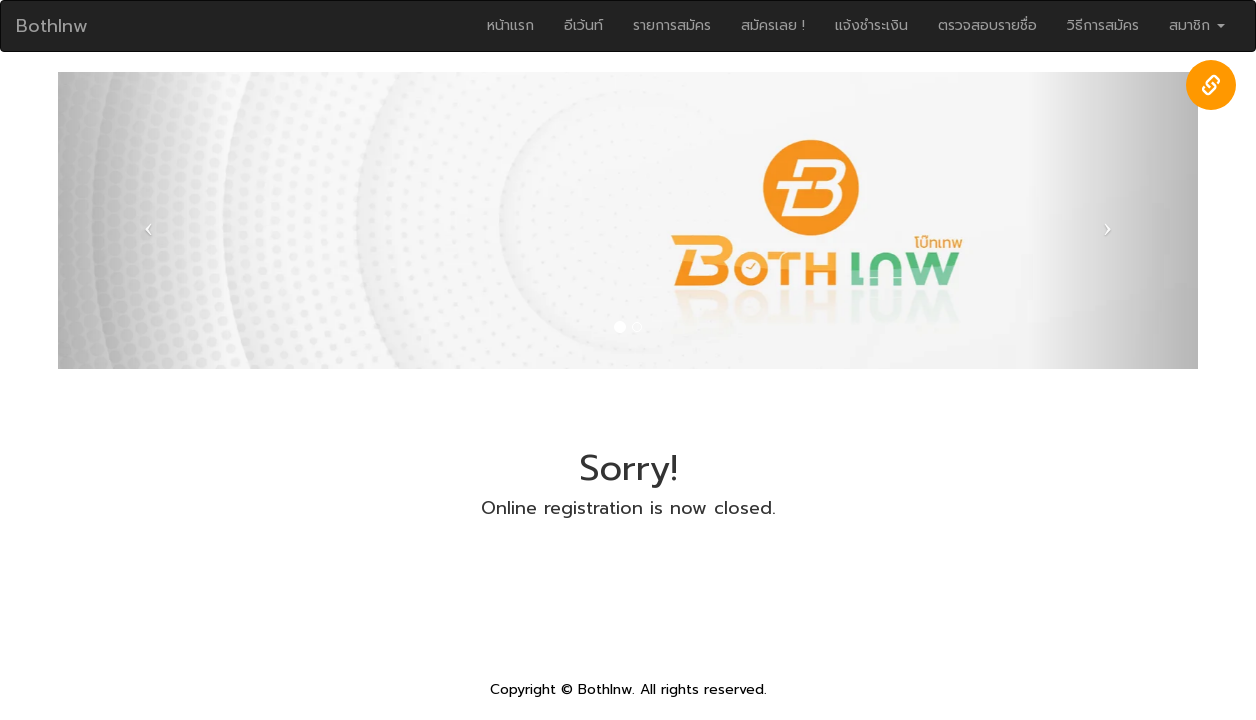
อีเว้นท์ (583, 25)
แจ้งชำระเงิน (871, 25)
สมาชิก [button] (1197, 25)
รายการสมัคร (672, 25)
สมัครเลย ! (773, 25)
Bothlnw (52, 26)
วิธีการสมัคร (1103, 25)
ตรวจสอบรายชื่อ (987, 25)
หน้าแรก (510, 25)
